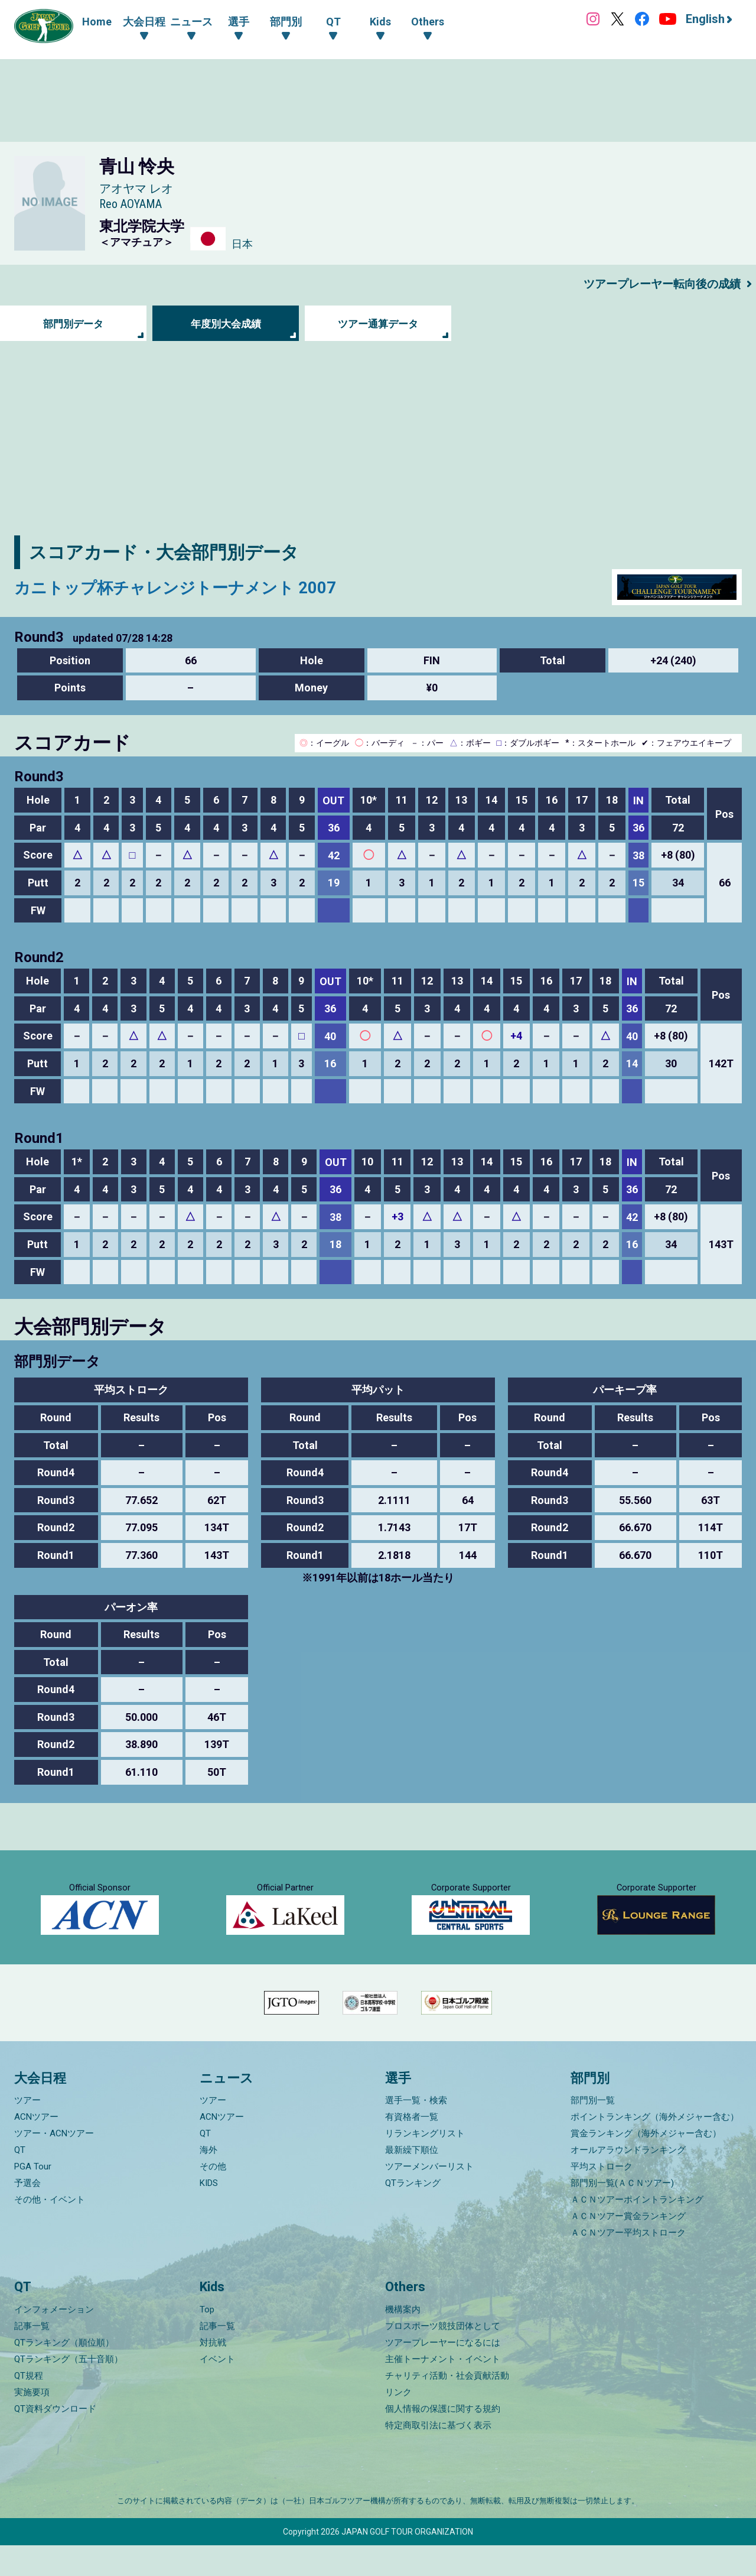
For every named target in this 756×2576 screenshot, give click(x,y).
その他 (213, 2197)
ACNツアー (36, 2147)
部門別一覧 (593, 2131)
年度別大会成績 (225, 323)
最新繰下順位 (411, 2180)
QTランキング (413, 2213)
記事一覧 (32, 2356)
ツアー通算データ (378, 323)
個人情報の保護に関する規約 (442, 2439)
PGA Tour (32, 2197)
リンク (398, 2423)
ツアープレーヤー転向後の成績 (658, 284)
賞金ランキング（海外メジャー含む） (646, 2164)
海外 (208, 2180)
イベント (217, 2390)
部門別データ (73, 323)
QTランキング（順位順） (64, 2373)
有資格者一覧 (411, 2147)
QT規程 (28, 2406)
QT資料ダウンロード (55, 2439)
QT (19, 2180)
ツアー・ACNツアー (54, 2164)
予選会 (27, 2213)
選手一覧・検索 (416, 2131)
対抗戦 (213, 2373)
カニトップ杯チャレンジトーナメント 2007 (191, 586)
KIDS (209, 2213)
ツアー (27, 2131)
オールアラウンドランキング (628, 2180)
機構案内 (403, 2340)
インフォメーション (54, 2340)
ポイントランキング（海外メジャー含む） (655, 2147)
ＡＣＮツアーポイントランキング (637, 2230)
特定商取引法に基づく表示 (438, 2456)
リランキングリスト (425, 2164)
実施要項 (32, 2423)
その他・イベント (49, 2230)
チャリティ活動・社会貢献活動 (447, 2406)
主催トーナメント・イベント (442, 2390)
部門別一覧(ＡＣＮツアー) (622, 2213)
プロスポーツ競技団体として (442, 2356)
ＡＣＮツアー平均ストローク (628, 2263)
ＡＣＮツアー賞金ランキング (628, 2247)
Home (97, 21)
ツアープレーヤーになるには (442, 2373)
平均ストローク (602, 2197)
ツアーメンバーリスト (429, 2197)
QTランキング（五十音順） (68, 2390)
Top (207, 2340)
